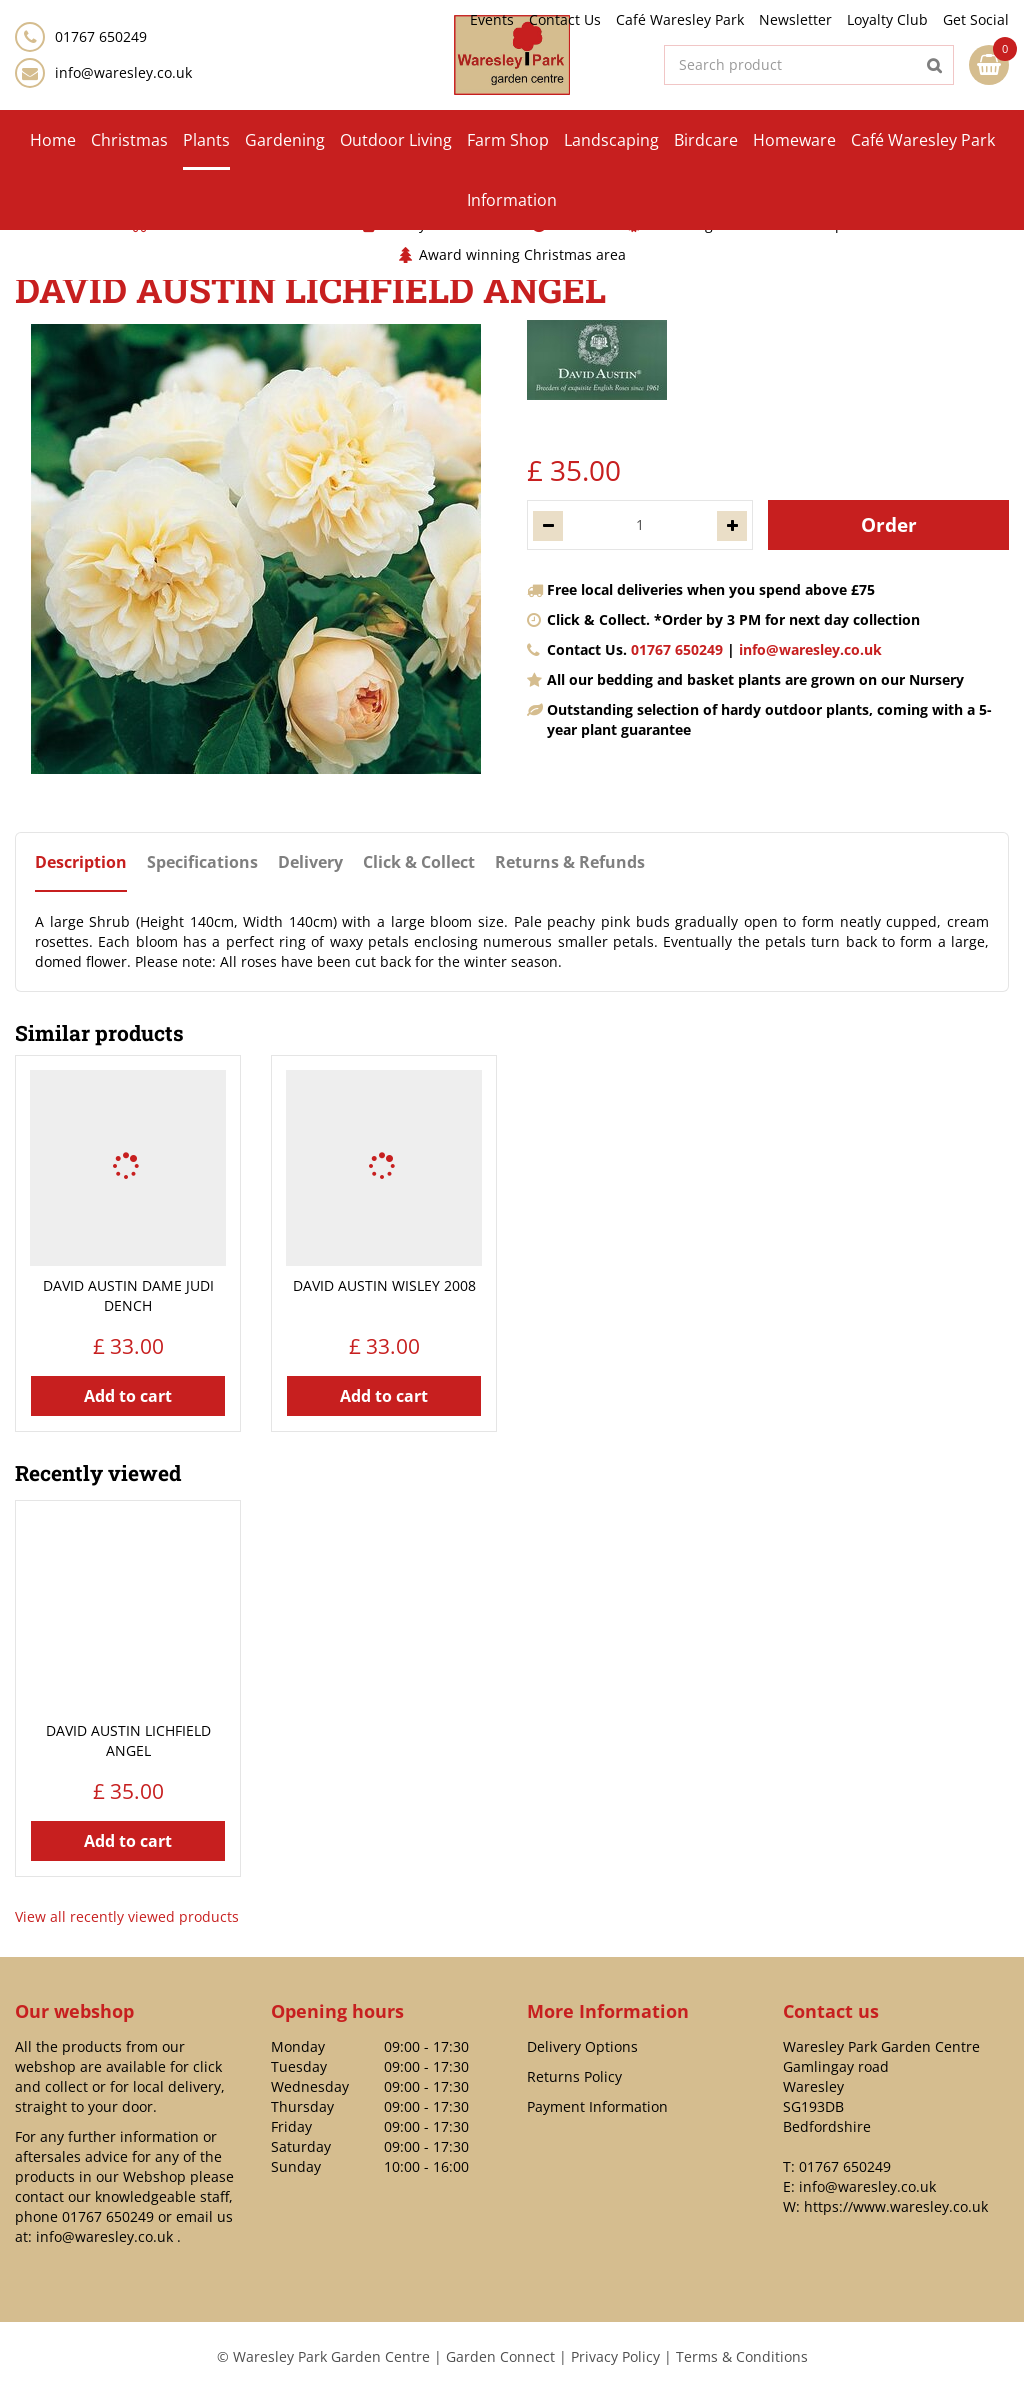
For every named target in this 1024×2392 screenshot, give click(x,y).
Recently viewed (98, 1473)
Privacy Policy (615, 2356)
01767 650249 (677, 649)
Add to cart (128, 1396)
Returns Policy (574, 2076)
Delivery (310, 862)
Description (81, 862)
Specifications (202, 862)
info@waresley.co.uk (123, 72)
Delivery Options (582, 2046)
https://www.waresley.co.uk (896, 2206)
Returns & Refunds (570, 862)
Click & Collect (419, 862)
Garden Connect (500, 2356)
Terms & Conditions (742, 2356)
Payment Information (597, 2106)
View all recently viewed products (127, 1916)
